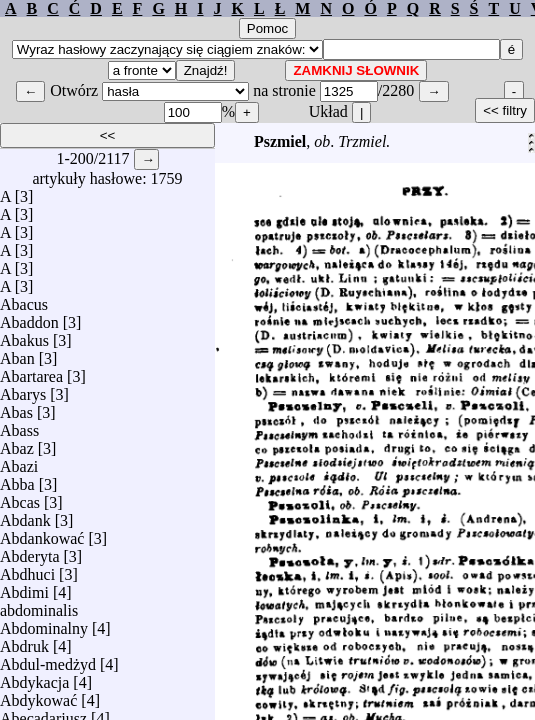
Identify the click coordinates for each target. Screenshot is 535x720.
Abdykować (38, 695)
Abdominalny (44, 623)
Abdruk (24, 641)
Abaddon (29, 317)
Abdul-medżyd (48, 659)
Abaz (17, 443)
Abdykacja (34, 677)
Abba (17, 479)
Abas (16, 407)
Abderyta (30, 551)
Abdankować (42, 533)
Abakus (24, 335)
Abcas (20, 497)
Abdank (25, 515)
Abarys (23, 389)
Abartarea (31, 371)
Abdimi (24, 587)
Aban (17, 353)
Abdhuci (27, 569)
